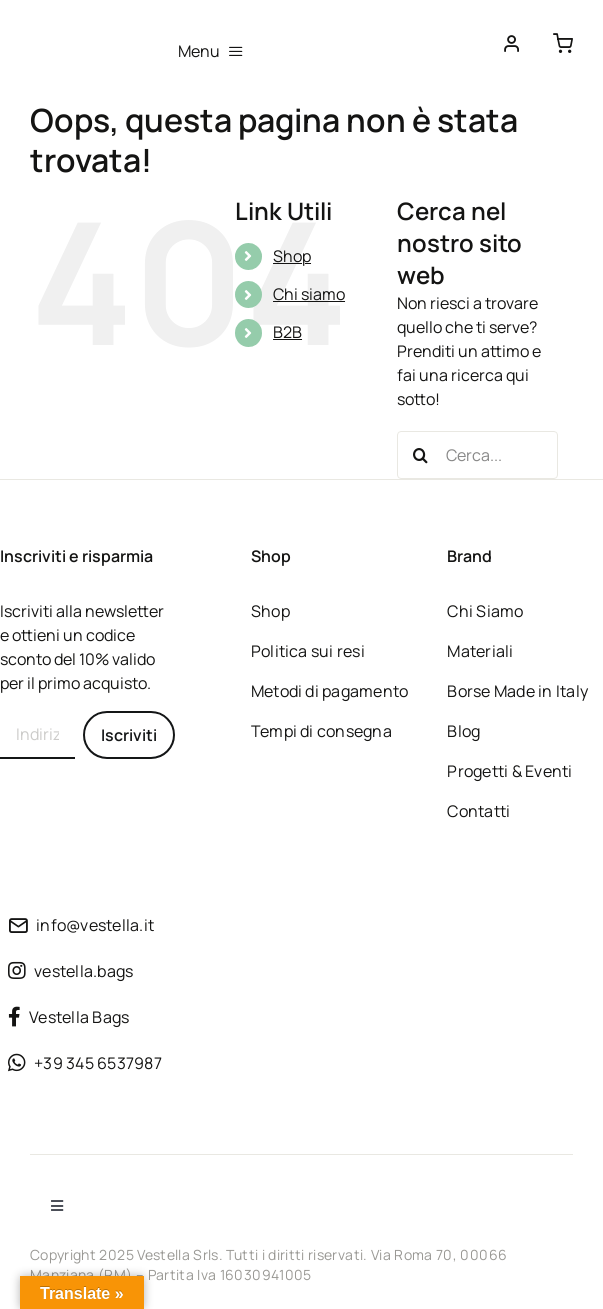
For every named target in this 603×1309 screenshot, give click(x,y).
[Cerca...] (477, 455)
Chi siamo (309, 294)
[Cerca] (421, 455)
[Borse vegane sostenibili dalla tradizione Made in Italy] (80, 33)
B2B (287, 332)
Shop (292, 256)
